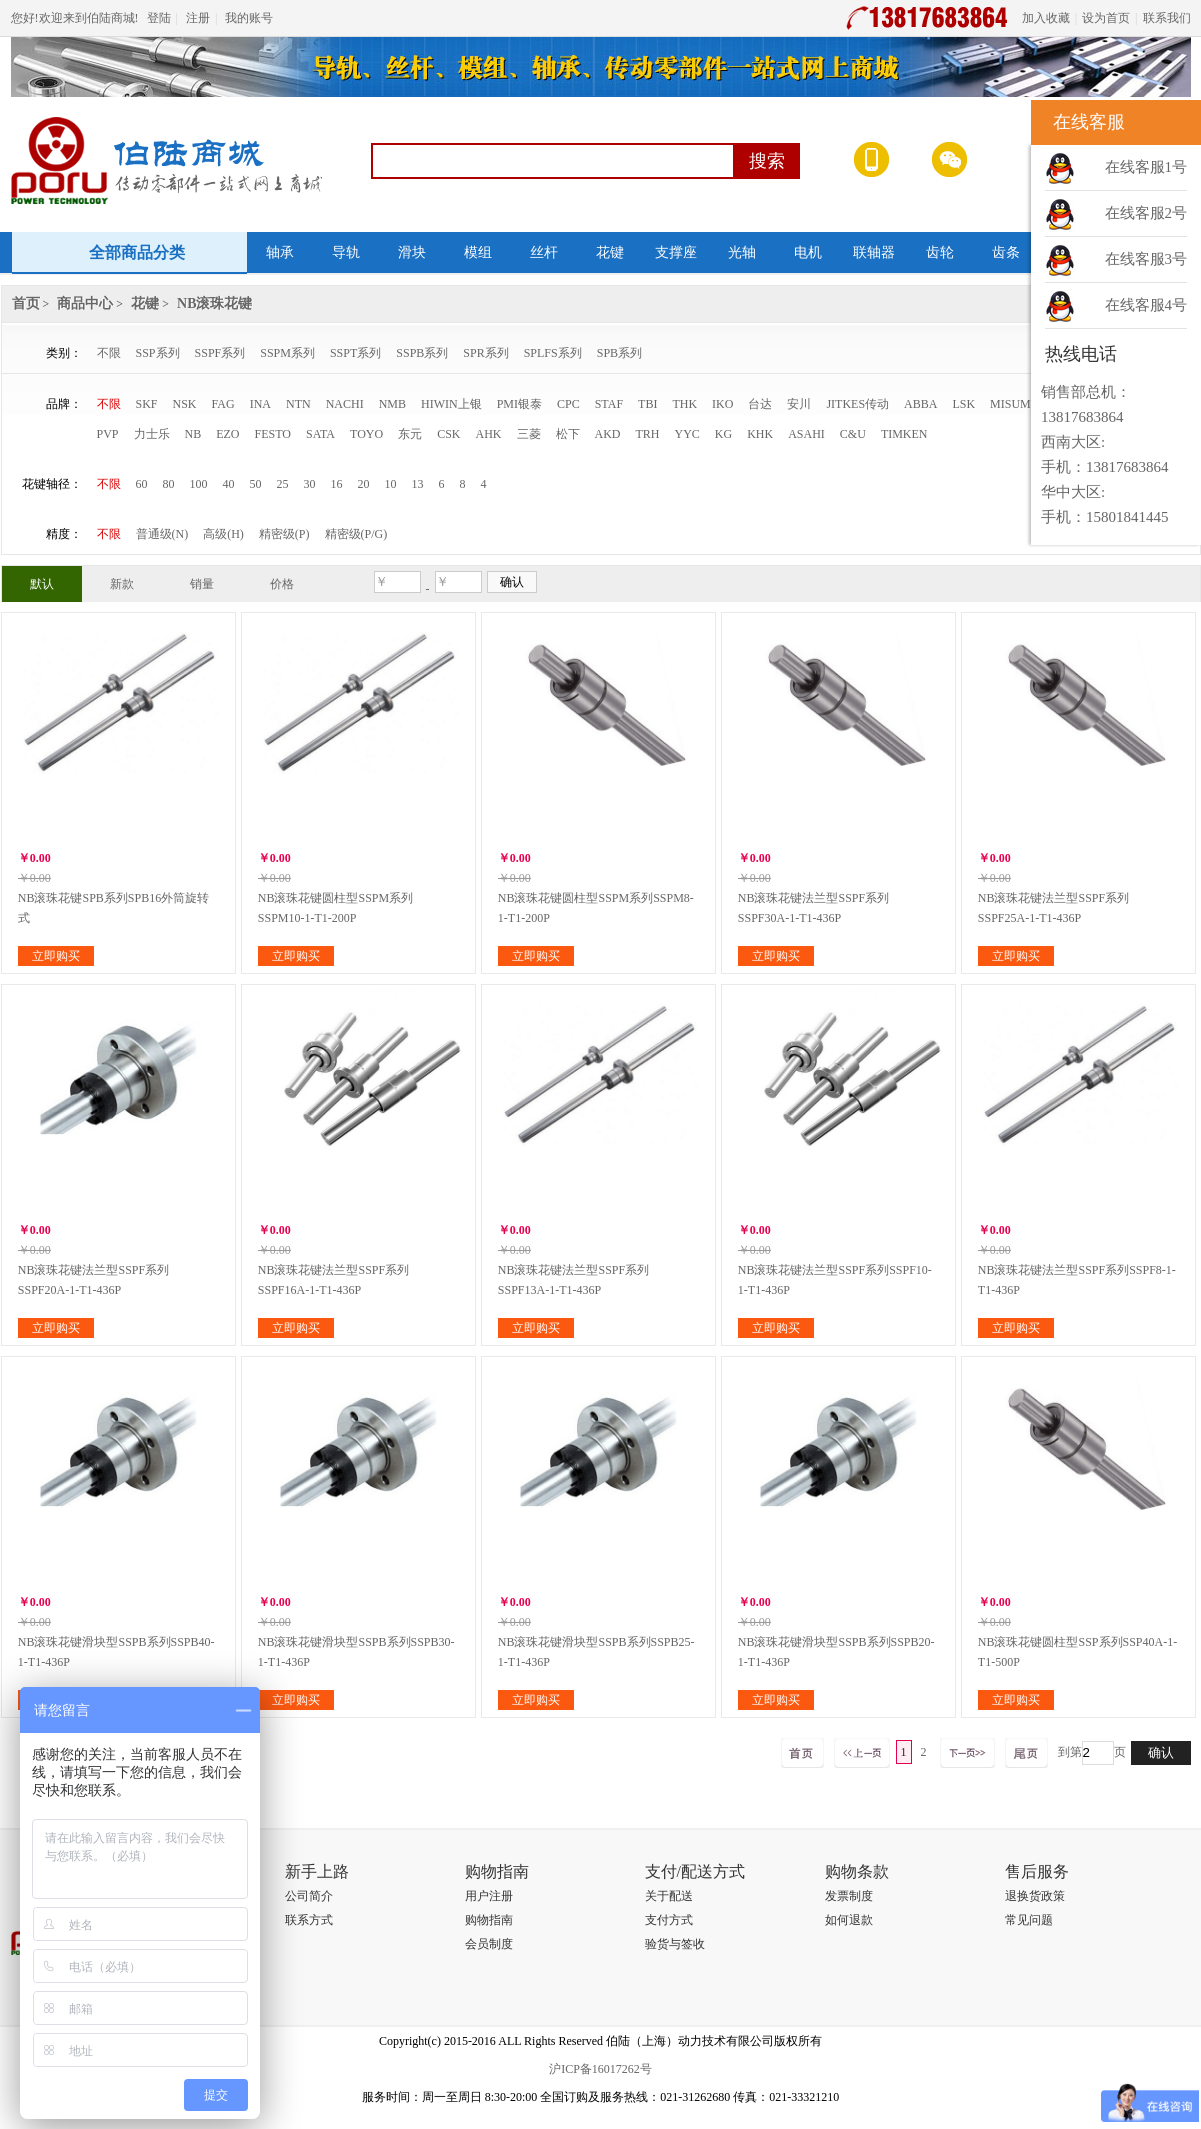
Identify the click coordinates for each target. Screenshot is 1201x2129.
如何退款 (849, 1920)
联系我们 (1167, 18)
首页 (26, 303)
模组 (478, 252)
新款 (122, 584)
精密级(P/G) (356, 534)
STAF (609, 404)
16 (337, 484)
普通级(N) (162, 534)
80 (169, 484)
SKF (147, 404)
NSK (185, 404)
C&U (853, 434)
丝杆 (544, 252)
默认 (42, 584)
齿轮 (940, 252)
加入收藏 (1046, 18)
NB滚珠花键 (214, 303)
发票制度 (849, 1896)
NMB (392, 404)
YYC (687, 434)
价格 (282, 584)
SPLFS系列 (553, 353)
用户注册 (489, 1896)
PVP (108, 434)
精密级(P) (284, 534)
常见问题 (1029, 1920)
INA (260, 404)
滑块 (412, 252)
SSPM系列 (287, 353)
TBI (647, 404)
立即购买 (56, 956)
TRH (648, 434)
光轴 (742, 252)
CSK (448, 434)
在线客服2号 (1146, 213)
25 (283, 484)
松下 (568, 434)
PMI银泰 (519, 404)
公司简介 (309, 1896)
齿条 (1006, 252)
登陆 (159, 18)
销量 (202, 584)
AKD (608, 434)
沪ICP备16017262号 (600, 2069)
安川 (799, 404)
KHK (760, 434)
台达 (760, 404)
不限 (109, 353)
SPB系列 (619, 353)
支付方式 (669, 1920)
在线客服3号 (1146, 259)
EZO (227, 434)
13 (418, 484)
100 (199, 484)
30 (310, 484)
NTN (298, 404)
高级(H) (223, 534)
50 (256, 484)
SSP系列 (158, 353)
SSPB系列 (422, 353)
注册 (198, 18)
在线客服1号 (1146, 167)
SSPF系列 (220, 353)
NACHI (345, 404)
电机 (808, 252)
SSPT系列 (355, 353)
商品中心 (85, 303)
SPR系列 (485, 353)
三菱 (529, 434)
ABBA (920, 404)
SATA (320, 434)
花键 (610, 252)
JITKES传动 (857, 404)
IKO (722, 404)
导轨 (346, 252)
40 (229, 484)
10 (391, 484)
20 (364, 484)
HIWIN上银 (451, 404)
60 (142, 484)
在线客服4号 (1146, 305)
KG (723, 434)
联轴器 (874, 252)
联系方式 (309, 1920)
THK (684, 404)
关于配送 (669, 1896)
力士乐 (152, 434)
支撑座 (676, 252)
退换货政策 (1035, 1896)
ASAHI (806, 434)
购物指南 (489, 1920)
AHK (489, 434)
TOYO (366, 434)
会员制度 (489, 1944)
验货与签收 (675, 1944)
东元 (410, 434)
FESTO (273, 434)
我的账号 (249, 18)
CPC (568, 404)
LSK (963, 404)
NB (193, 434)
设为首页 (1106, 18)
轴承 (280, 252)
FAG (223, 404)
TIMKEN (904, 434)
